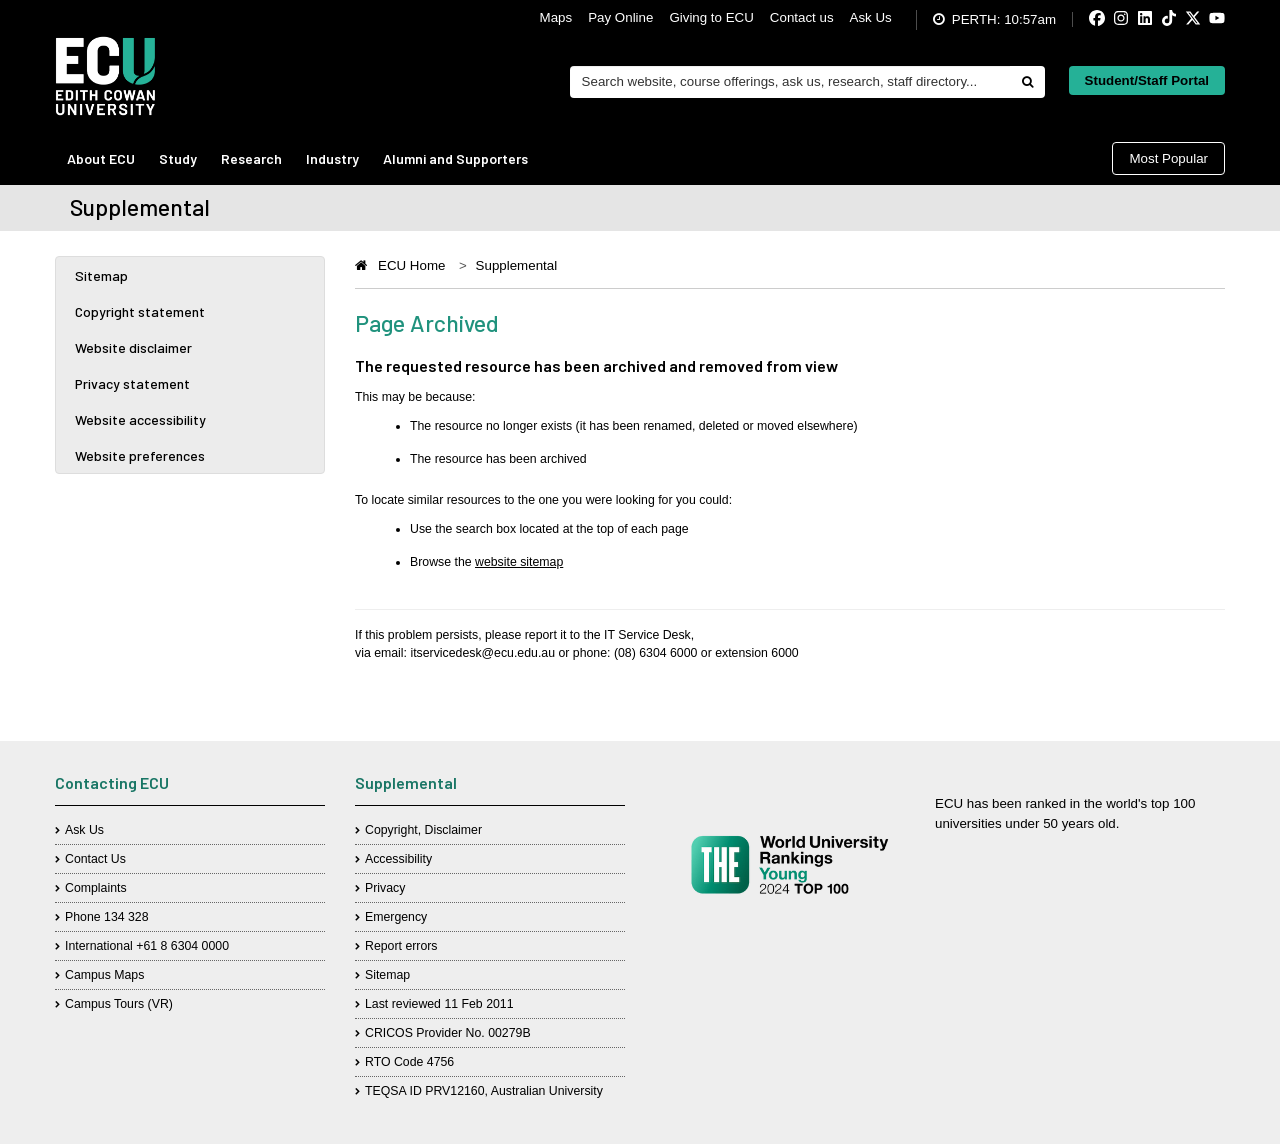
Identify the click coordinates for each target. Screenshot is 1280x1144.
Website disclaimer (133, 347)
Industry (332, 158)
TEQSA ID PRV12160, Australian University (484, 1091)
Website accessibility (140, 419)
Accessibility (398, 859)
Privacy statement (132, 383)
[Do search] (1027, 82)
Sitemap (101, 275)
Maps (556, 17)
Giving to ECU (711, 17)
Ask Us (871, 17)
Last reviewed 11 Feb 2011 (439, 1004)
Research (251, 158)
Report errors (401, 946)
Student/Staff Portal (1147, 80)
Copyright (391, 830)
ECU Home (411, 265)
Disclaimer (453, 830)
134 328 (126, 917)
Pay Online (620, 17)
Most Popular (1168, 158)
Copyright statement (140, 311)
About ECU (101, 158)
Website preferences (140, 455)
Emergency (396, 917)
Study (178, 158)
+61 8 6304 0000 (182, 946)
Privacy (385, 888)
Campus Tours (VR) (119, 1004)
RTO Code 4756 (409, 1062)
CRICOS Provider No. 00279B (448, 1033)
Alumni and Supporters (455, 158)
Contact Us (95, 859)
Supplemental (517, 265)
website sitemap (519, 562)
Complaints (96, 888)
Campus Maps (104, 975)
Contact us (802, 17)
